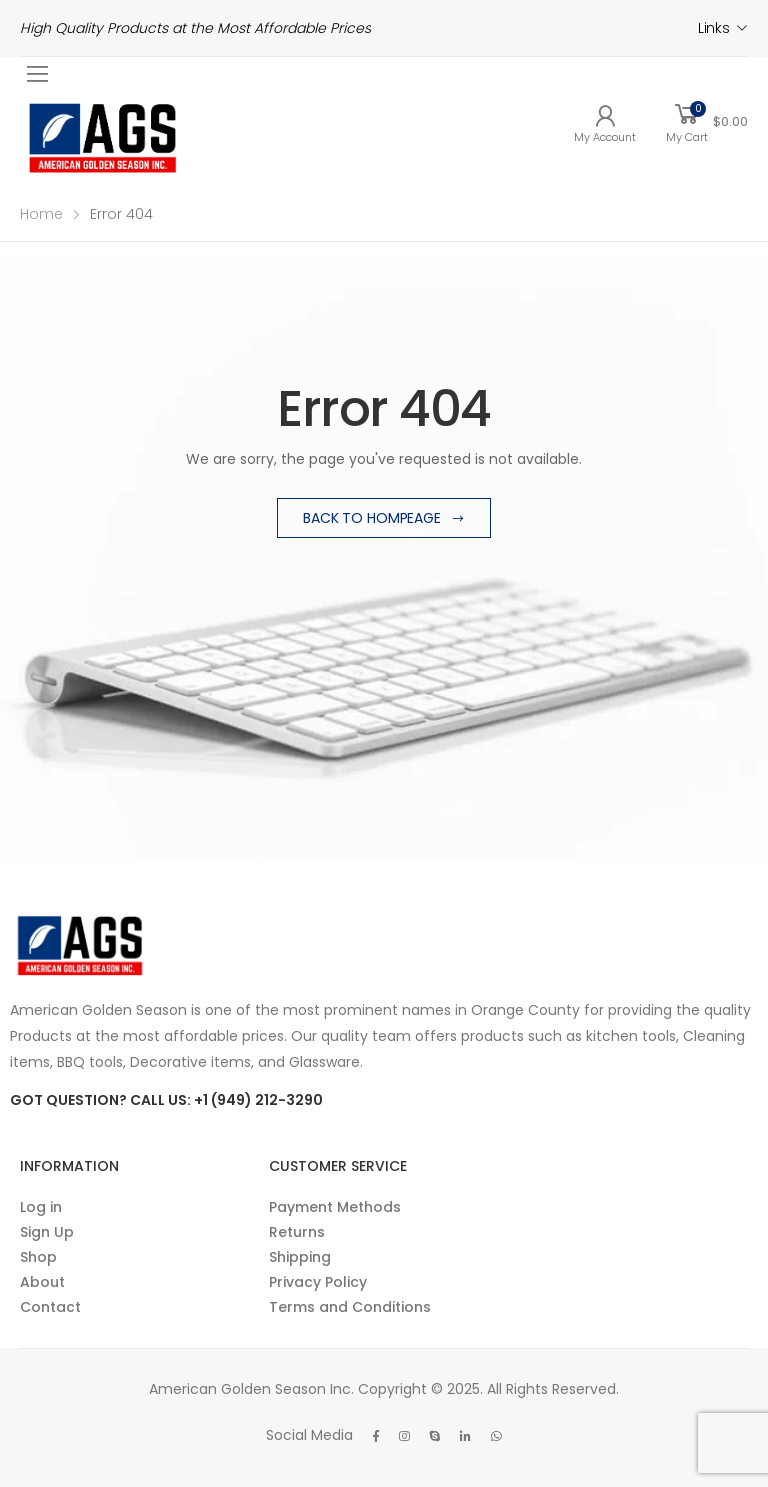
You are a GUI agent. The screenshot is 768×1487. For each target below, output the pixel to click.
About (42, 1282)
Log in (41, 1207)
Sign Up (47, 1232)
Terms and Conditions (350, 1307)
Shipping (300, 1257)
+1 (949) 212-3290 (258, 1100)
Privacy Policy (318, 1282)
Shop (38, 1257)
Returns (297, 1232)
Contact (50, 1307)
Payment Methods (335, 1207)
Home (41, 214)
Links (714, 28)
